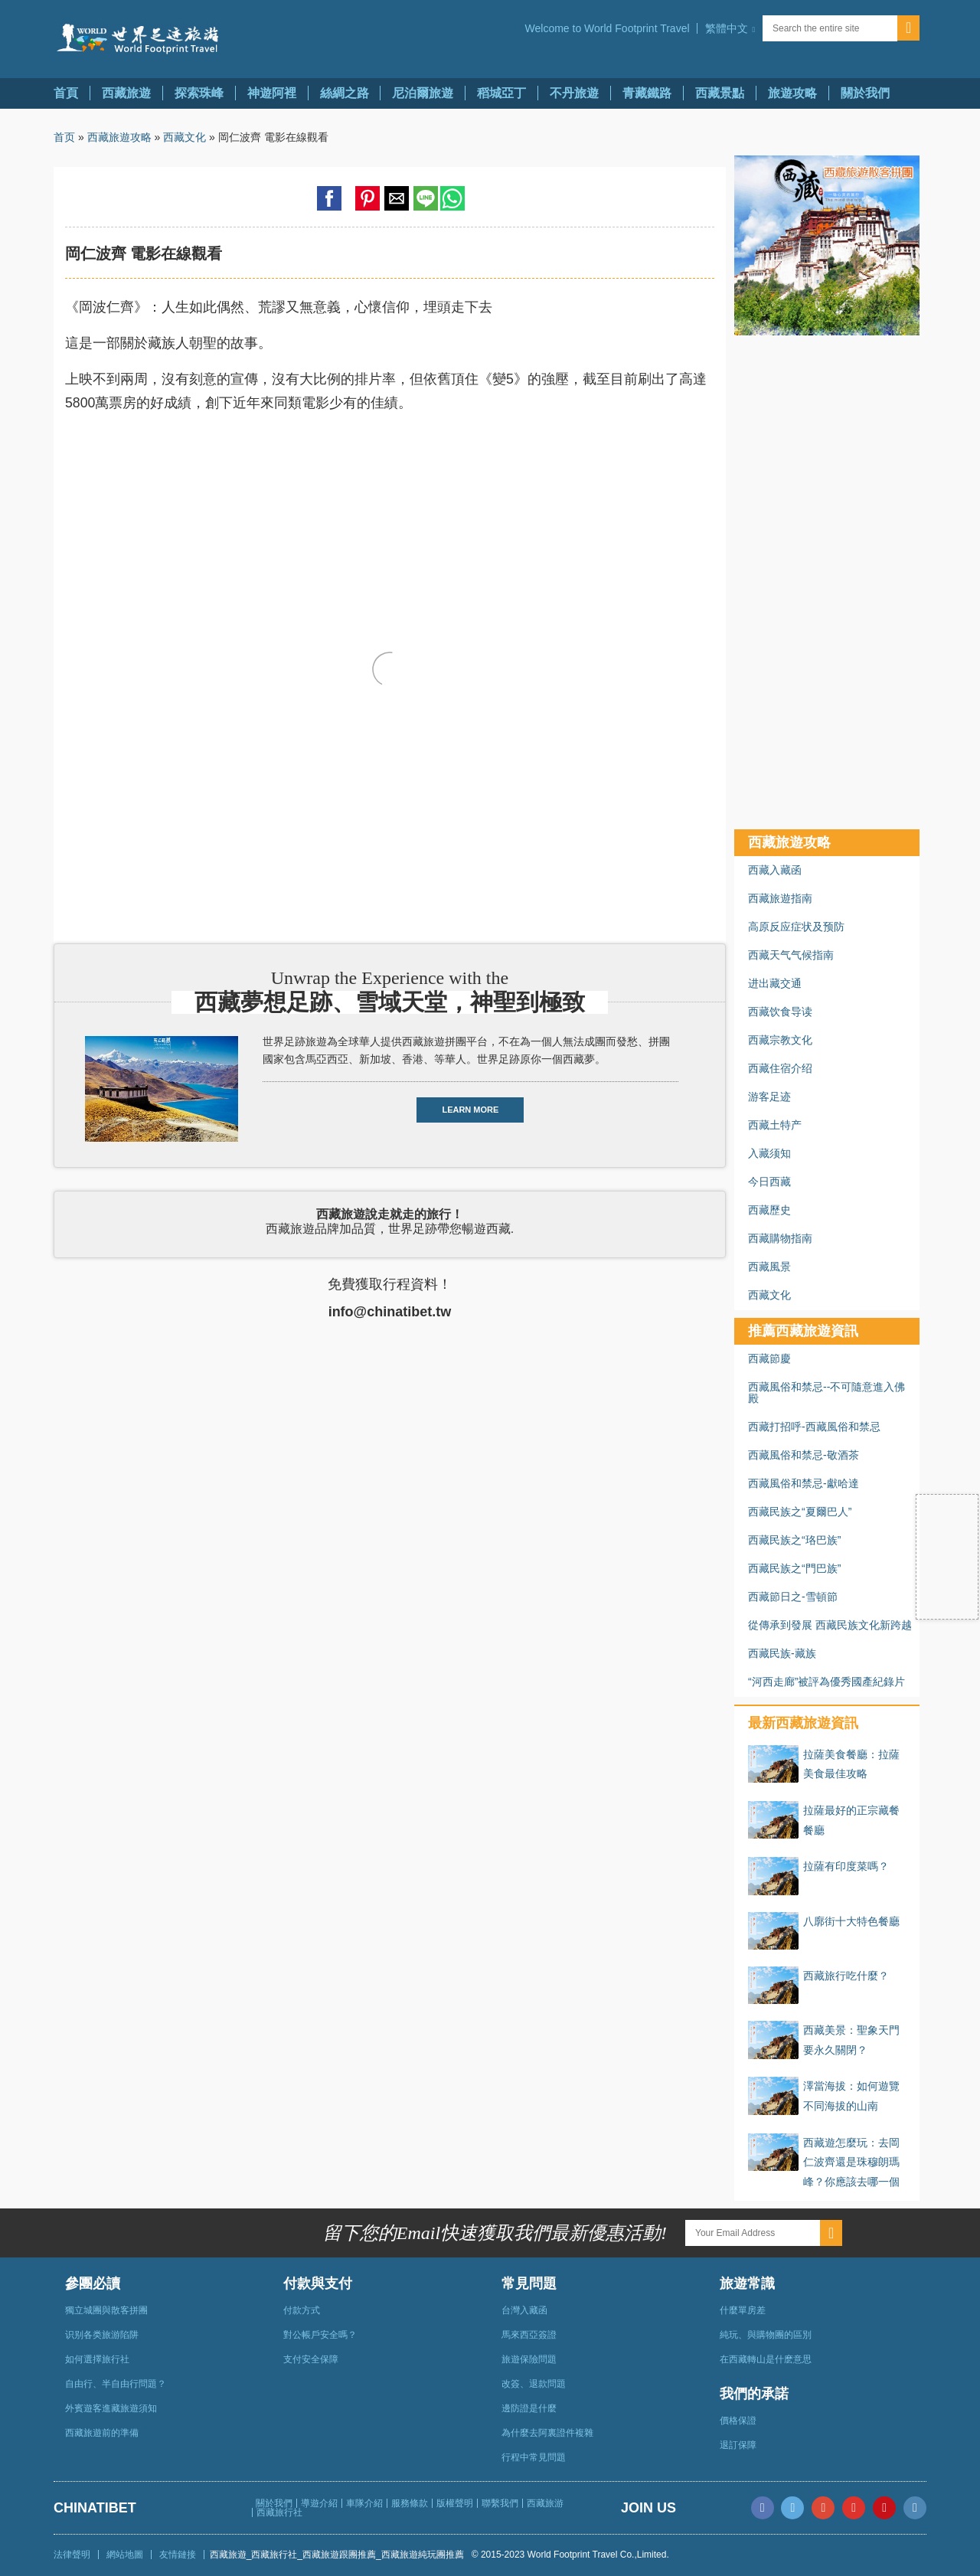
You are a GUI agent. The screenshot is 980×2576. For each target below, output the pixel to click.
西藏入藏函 (775, 870)
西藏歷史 (769, 1210)
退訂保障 (738, 2445)
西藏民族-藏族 (782, 1653)
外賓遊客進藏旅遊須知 (111, 2408)
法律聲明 (72, 2554)
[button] (730, 28)
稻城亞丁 (501, 93)
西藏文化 (184, 137)
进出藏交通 (775, 983)
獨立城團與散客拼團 (106, 2310)
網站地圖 (124, 2554)
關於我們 (865, 93)
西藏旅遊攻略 (119, 137)
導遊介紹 (319, 2503)
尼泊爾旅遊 (422, 93)
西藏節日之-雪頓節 (793, 1596)
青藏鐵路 (646, 93)
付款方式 (301, 2310)
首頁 (66, 93)
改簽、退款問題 (533, 2383)
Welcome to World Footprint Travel (607, 28)
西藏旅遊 (126, 93)
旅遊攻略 (792, 93)
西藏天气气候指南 (791, 955)
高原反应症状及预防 (796, 926)
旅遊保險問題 (529, 2359)
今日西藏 (769, 1181)
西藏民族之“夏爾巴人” (799, 1511)
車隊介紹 (364, 2503)
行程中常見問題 (533, 2457)
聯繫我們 (500, 2503)
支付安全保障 (310, 2359)
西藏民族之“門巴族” (794, 1568)
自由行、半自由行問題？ (115, 2383)
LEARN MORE (470, 1109)
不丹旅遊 (574, 93)
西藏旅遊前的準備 (102, 2432)
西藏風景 (769, 1266)
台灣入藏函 (524, 2310)
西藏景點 (719, 93)
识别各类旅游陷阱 (102, 2334)
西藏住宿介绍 (780, 1068)
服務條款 (409, 2503)
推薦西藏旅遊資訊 (803, 1331)
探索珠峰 (199, 93)
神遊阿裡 (271, 93)
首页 (64, 137)
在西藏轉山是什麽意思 (766, 2359)
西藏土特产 (775, 1125)
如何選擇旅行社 (97, 2359)
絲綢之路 (344, 93)
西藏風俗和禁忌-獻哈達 (803, 1483)
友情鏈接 (177, 2554)
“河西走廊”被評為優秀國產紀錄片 (826, 1681)
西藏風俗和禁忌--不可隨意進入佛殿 (826, 1392)
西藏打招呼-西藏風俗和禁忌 (814, 1426)
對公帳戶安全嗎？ (320, 2334)
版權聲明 (454, 2503)
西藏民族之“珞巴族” (794, 1540)
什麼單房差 (743, 2310)
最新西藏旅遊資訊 (803, 1723)
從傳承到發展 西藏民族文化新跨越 (830, 1625)
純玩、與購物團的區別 (766, 2334)
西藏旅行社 (279, 2512)
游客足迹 (769, 1096)
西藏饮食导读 (780, 1011)
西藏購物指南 (780, 1238)
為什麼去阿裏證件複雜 (547, 2432)
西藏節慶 (769, 1358)
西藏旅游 (545, 2503)
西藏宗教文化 (780, 1040)
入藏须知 (769, 1153)
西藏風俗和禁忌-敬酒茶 (803, 1455)
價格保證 (738, 2420)
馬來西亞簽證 (529, 2334)
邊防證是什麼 (529, 2408)
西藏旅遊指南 (780, 898)
